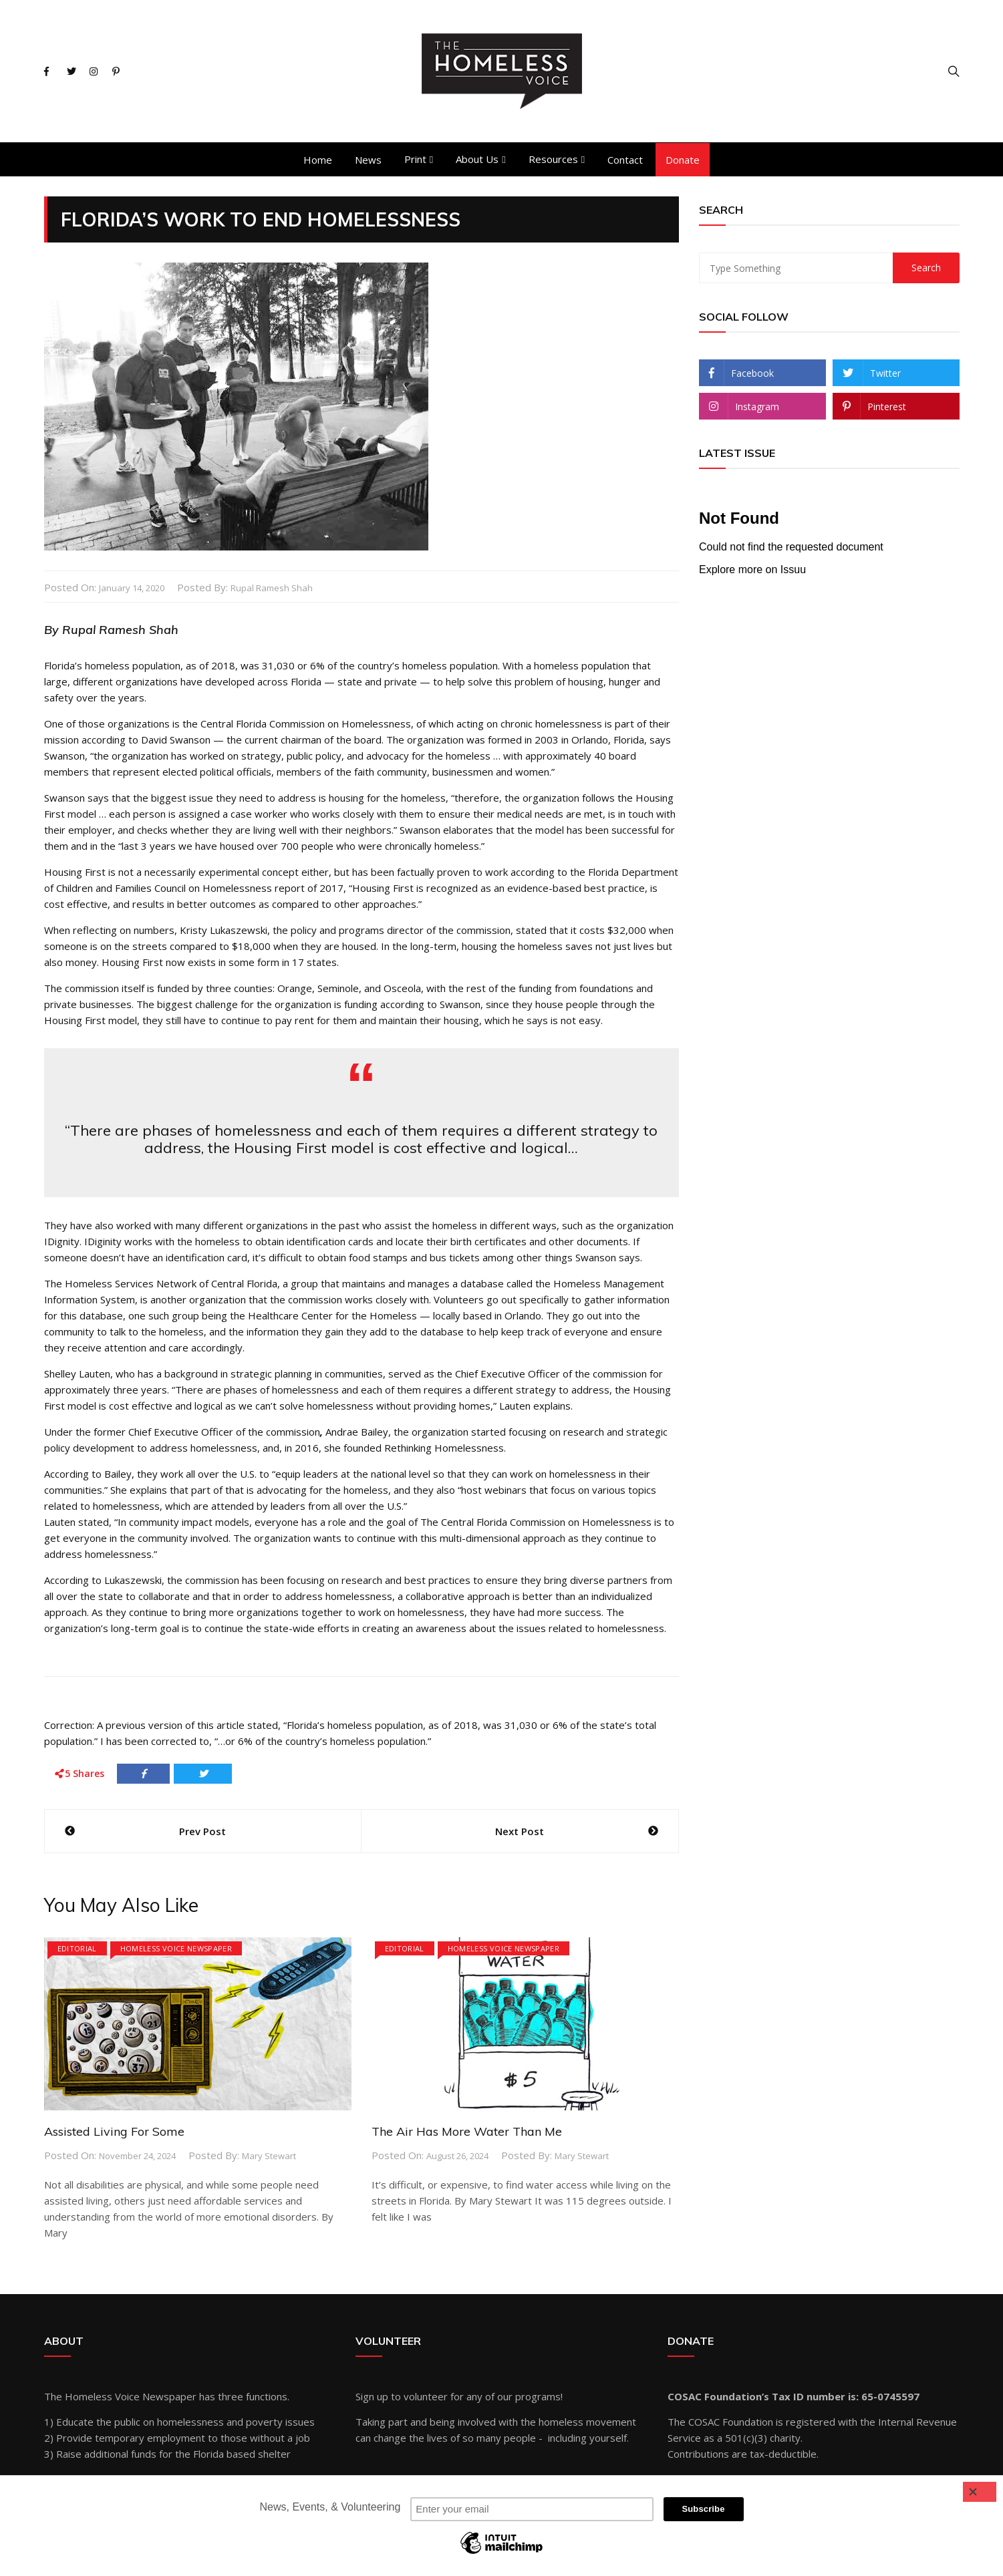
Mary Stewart (269, 2155)
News (368, 159)
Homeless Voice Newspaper (176, 1948)
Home (317, 159)
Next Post (519, 1830)
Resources (553, 159)
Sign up (371, 2395)
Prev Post (202, 1830)
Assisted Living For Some (114, 2130)
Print (415, 159)
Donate (683, 159)
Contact (625, 159)
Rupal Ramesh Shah (272, 588)
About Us (477, 159)
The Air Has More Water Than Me (467, 2130)
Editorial (77, 1948)
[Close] (979, 2492)
